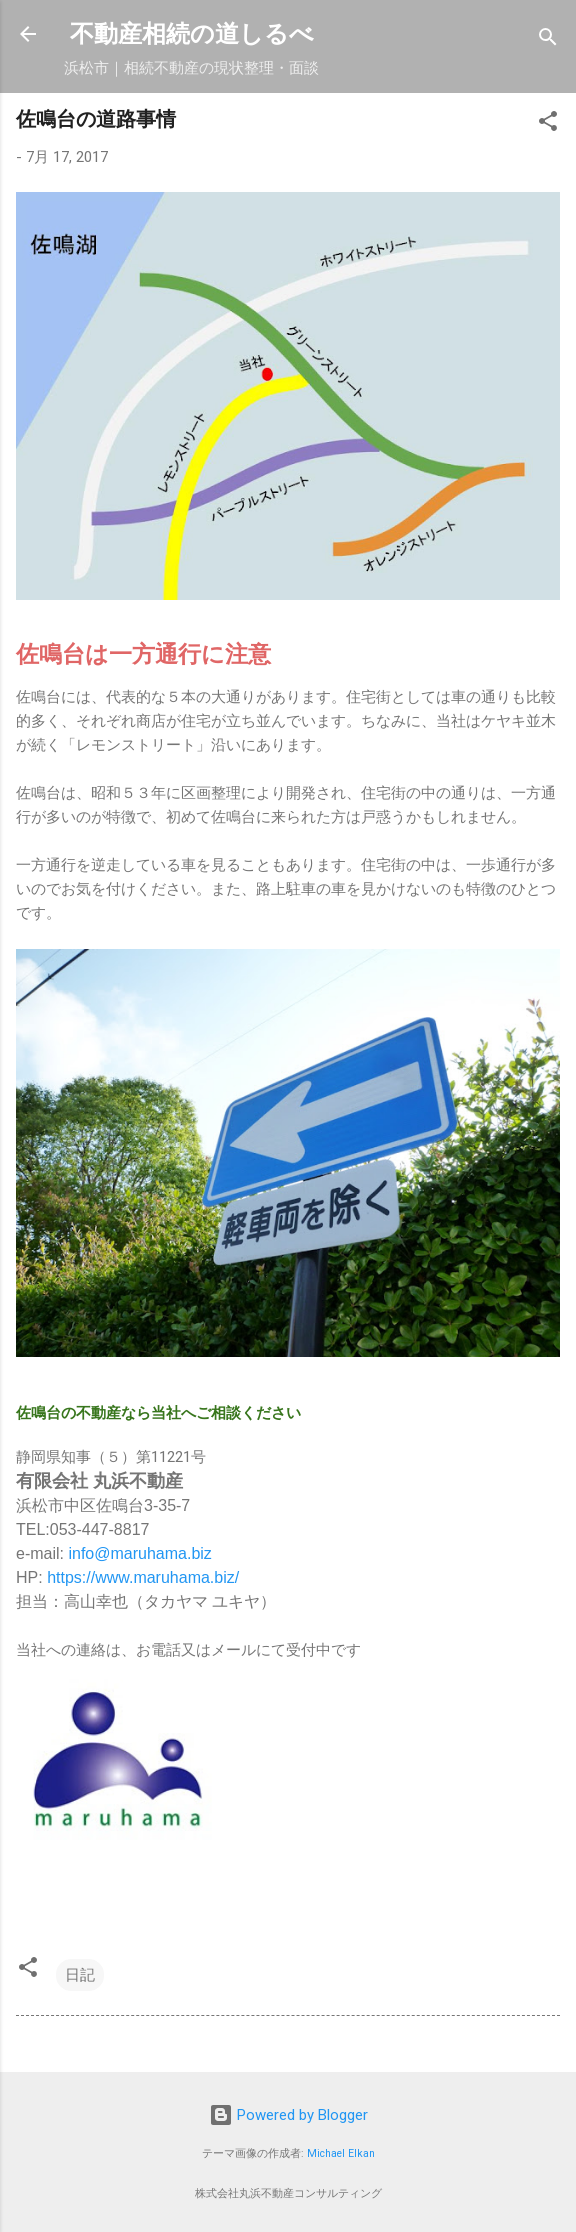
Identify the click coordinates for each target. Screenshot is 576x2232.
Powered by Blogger (288, 2115)
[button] (548, 124)
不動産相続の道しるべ (192, 34)
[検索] (548, 40)
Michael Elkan (341, 2153)
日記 (80, 1975)
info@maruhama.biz (139, 1553)
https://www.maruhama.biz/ (143, 1577)
